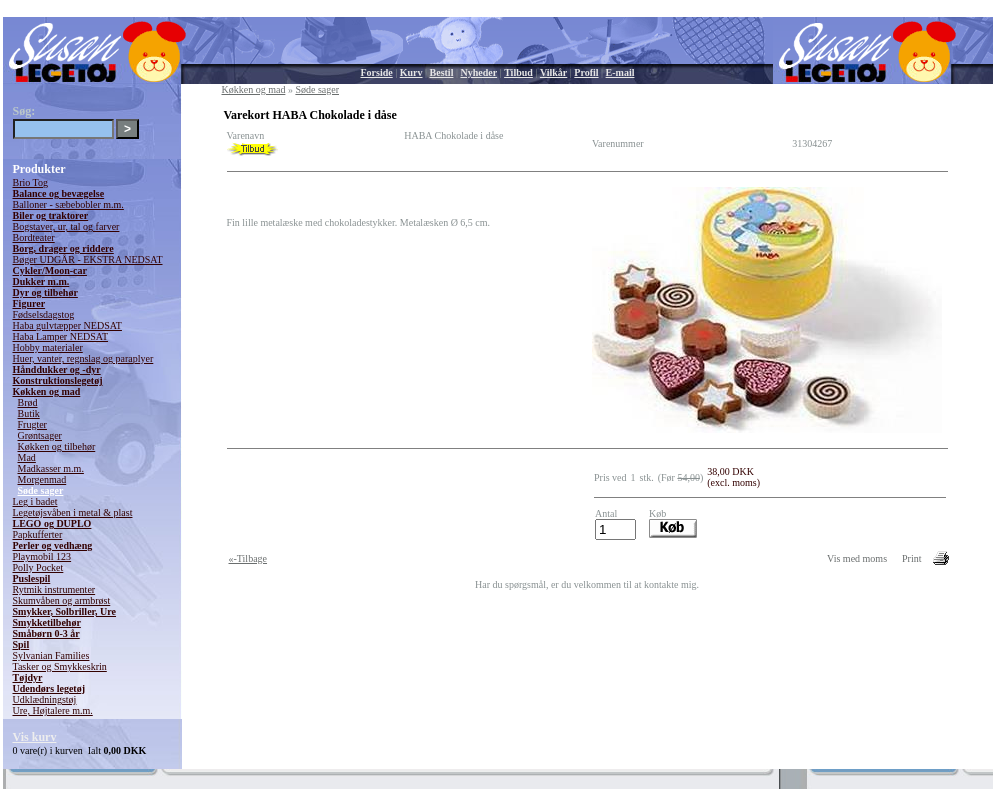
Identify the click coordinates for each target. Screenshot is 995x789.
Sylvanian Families (51, 655)
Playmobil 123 (42, 556)
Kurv (411, 72)
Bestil (442, 72)
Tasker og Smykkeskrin (60, 666)
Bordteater (34, 237)
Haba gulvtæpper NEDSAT (67, 325)
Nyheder (478, 72)
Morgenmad (42, 479)
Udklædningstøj (45, 699)
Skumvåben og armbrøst (62, 600)
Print (911, 558)
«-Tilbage (248, 558)
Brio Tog (31, 182)
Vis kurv (35, 737)
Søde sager (41, 490)
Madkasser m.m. (51, 468)
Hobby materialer (48, 347)
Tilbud (518, 72)
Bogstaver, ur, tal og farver (66, 226)
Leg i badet (35, 501)
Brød (28, 402)
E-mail (620, 72)
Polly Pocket (38, 567)
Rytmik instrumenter (54, 589)
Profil (586, 72)
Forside (377, 72)
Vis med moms (857, 558)
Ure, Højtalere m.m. (53, 710)
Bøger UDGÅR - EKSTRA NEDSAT (88, 259)
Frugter (32, 424)
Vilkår (553, 72)
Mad (27, 457)
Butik (29, 413)
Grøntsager (40, 435)
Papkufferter (38, 534)
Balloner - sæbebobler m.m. (68, 204)
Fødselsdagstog (44, 314)
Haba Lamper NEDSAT (61, 336)
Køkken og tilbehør (57, 446)
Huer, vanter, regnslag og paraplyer (83, 358)
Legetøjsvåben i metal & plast (73, 512)
